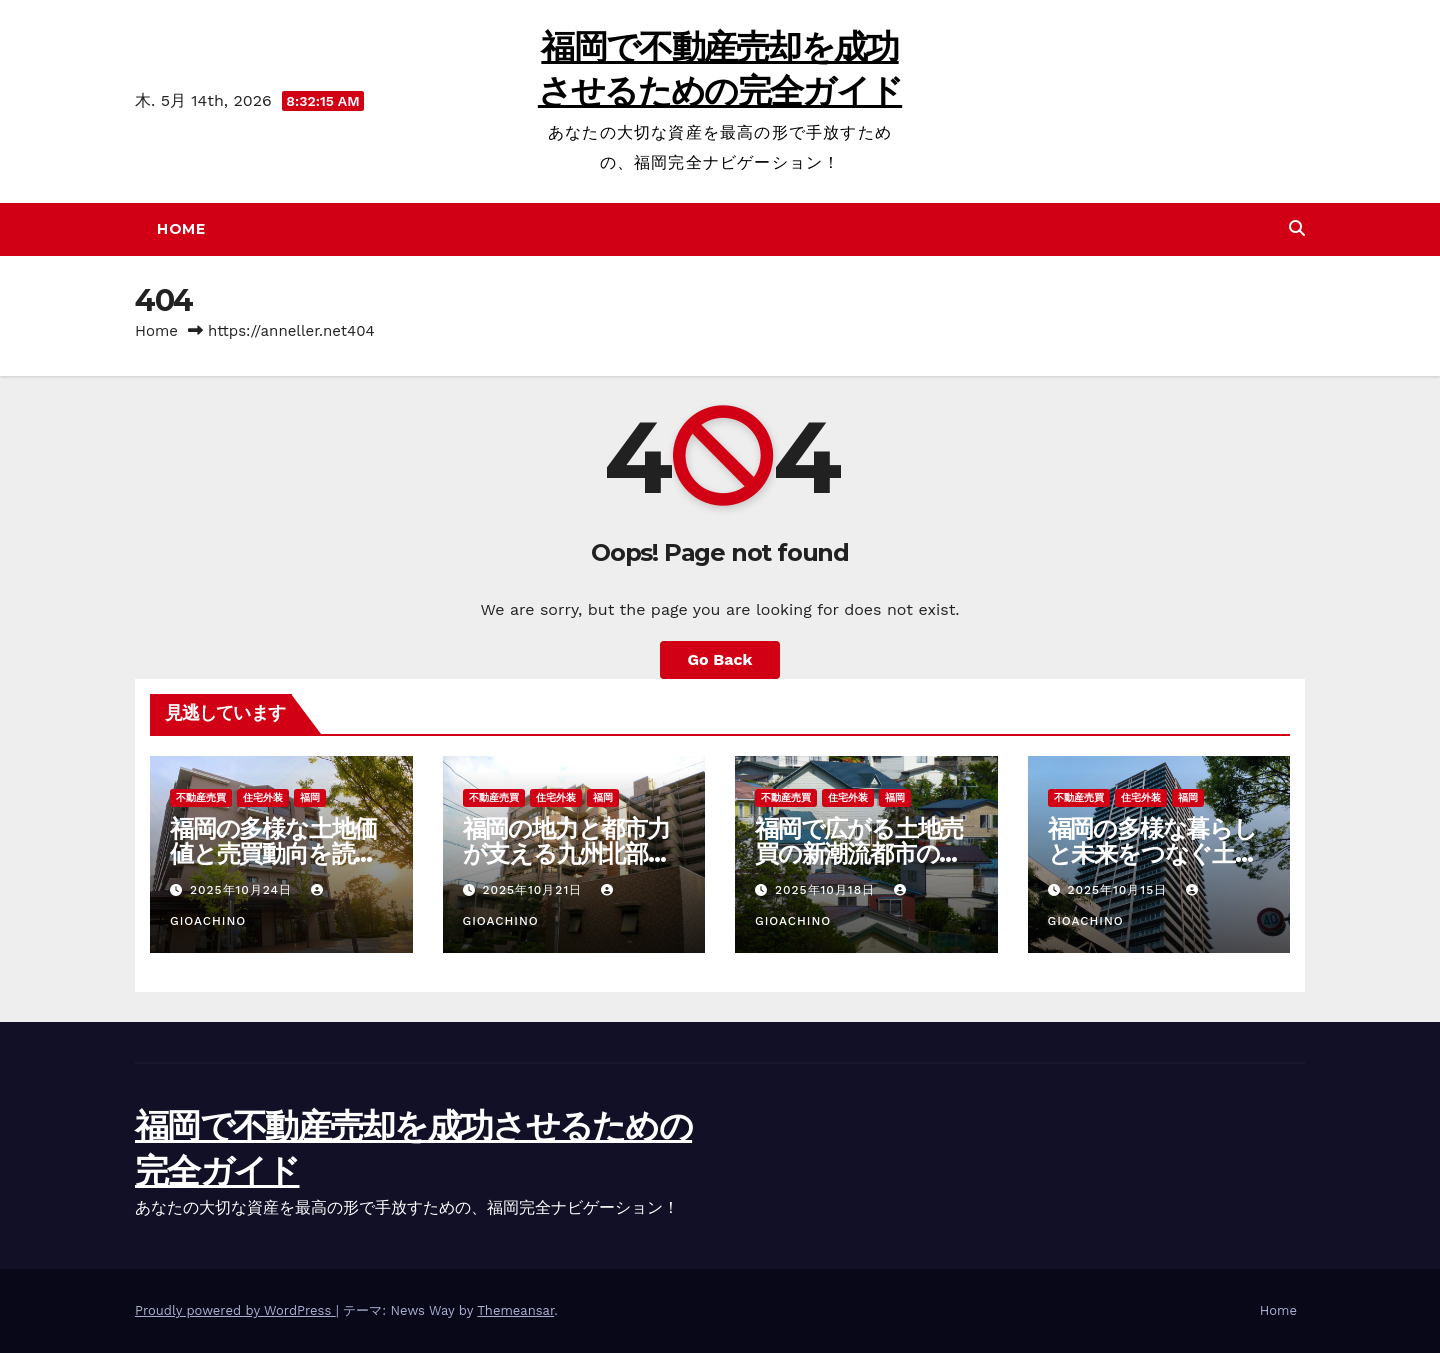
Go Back (720, 659)
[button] (1297, 228)
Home (181, 229)
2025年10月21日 (534, 890)
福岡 (310, 797)
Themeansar (515, 1310)
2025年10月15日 (1119, 890)
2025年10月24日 (243, 890)
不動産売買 (201, 797)
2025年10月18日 (827, 890)
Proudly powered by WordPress (235, 1310)
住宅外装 (263, 797)
